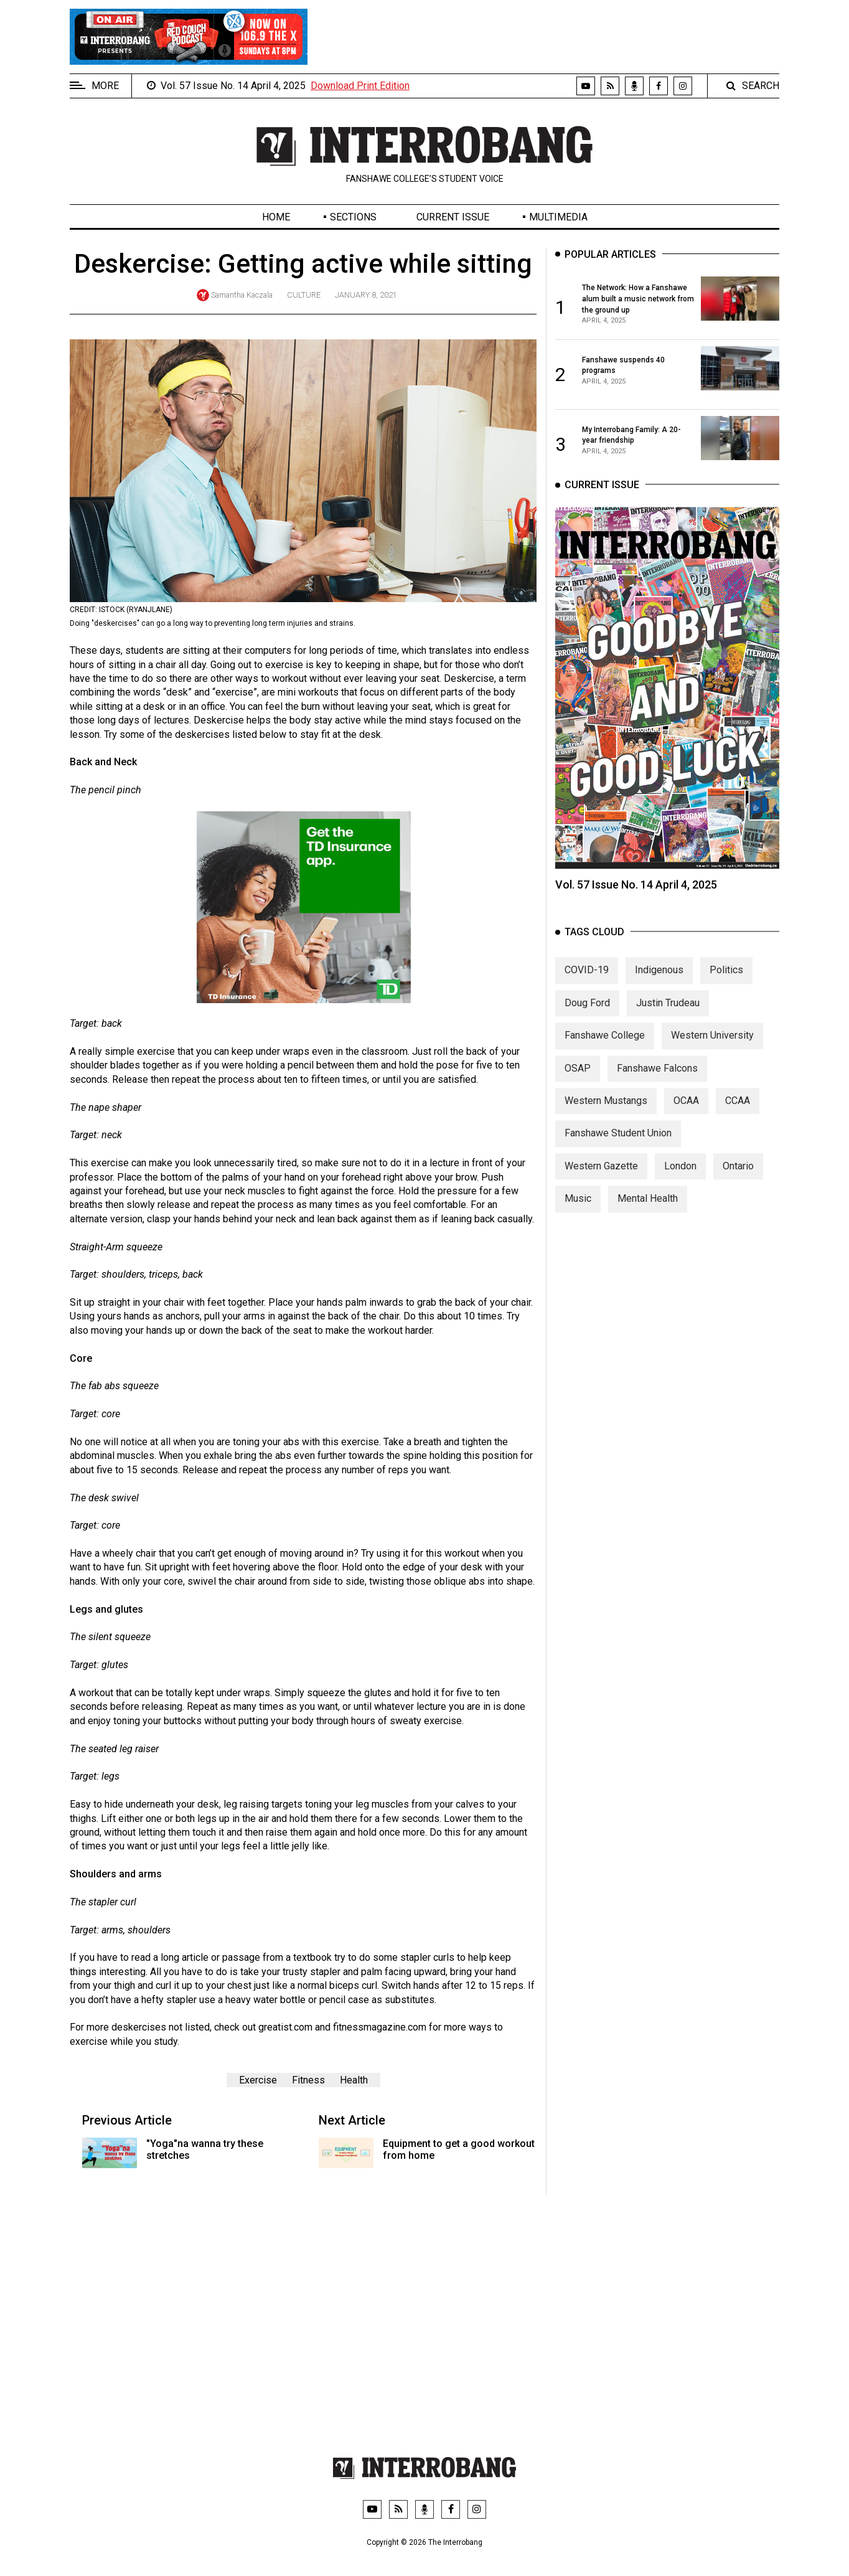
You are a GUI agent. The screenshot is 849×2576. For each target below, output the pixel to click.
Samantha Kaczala (242, 295)
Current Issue (452, 217)
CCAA (737, 1115)
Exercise (258, 2080)
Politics (726, 985)
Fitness (308, 2080)
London (680, 1181)
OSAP (578, 1083)
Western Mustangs (606, 1115)
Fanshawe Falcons (657, 1083)
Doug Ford (587, 1018)
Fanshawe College (605, 1050)
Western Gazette (601, 1181)
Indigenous (659, 985)
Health (354, 2080)
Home (276, 217)
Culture (304, 295)
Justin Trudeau (668, 1018)
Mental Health (647, 1213)
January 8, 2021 (366, 295)
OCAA (686, 1115)
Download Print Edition (360, 86)
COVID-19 (587, 985)
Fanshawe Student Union (618, 1148)
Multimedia (558, 217)
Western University (712, 1050)
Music (578, 1213)
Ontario (738, 1181)
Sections (353, 217)
